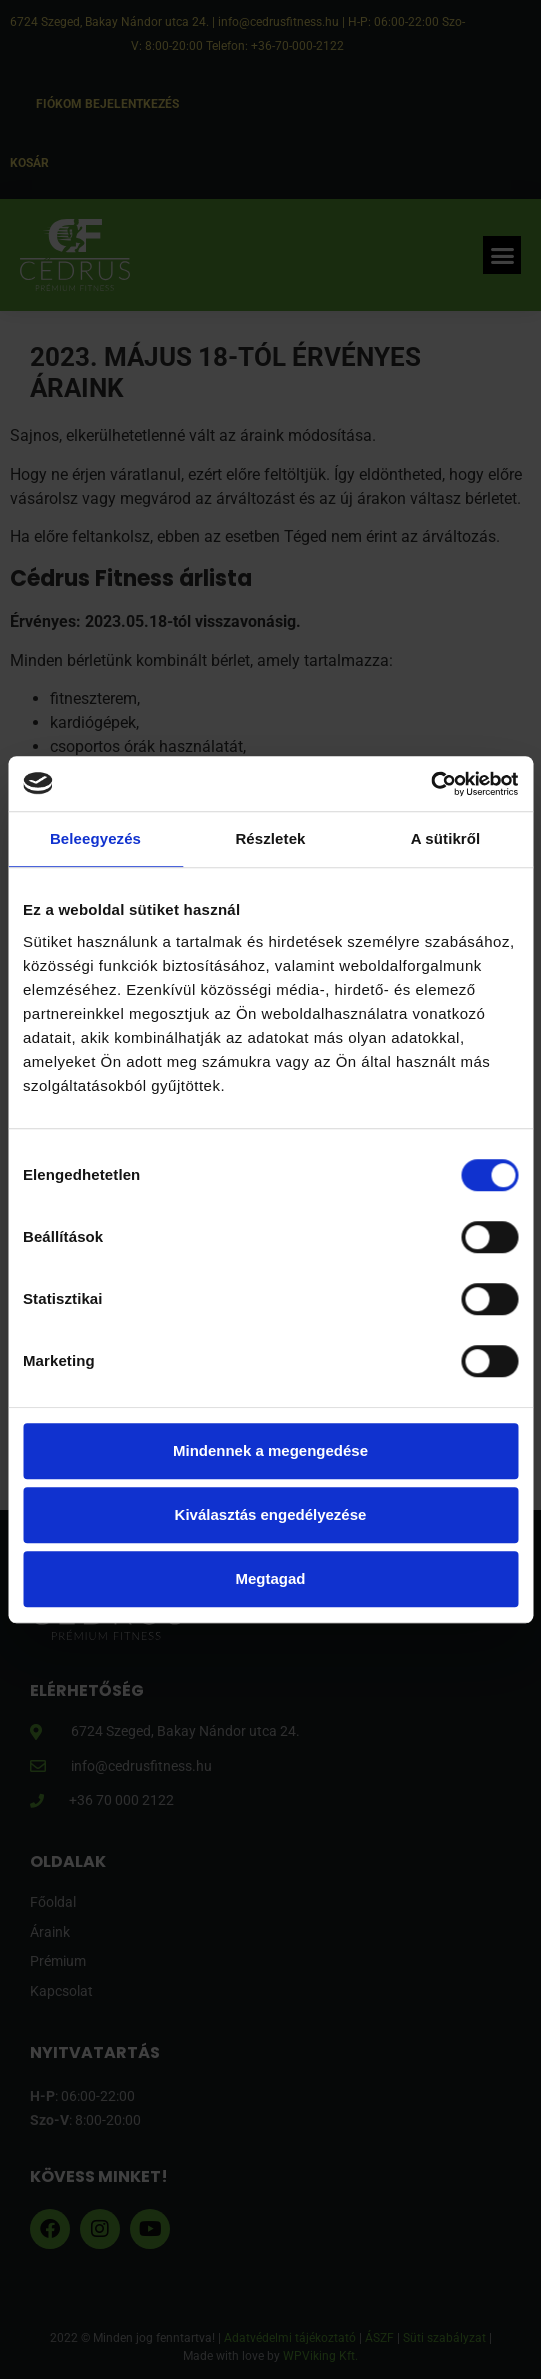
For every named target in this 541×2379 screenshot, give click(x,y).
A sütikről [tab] (446, 838)
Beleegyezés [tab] (95, 838)
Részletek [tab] (270, 838)
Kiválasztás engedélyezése (271, 1514)
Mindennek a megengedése (270, 1450)
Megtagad (270, 1578)
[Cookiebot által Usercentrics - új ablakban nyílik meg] (430, 784)
